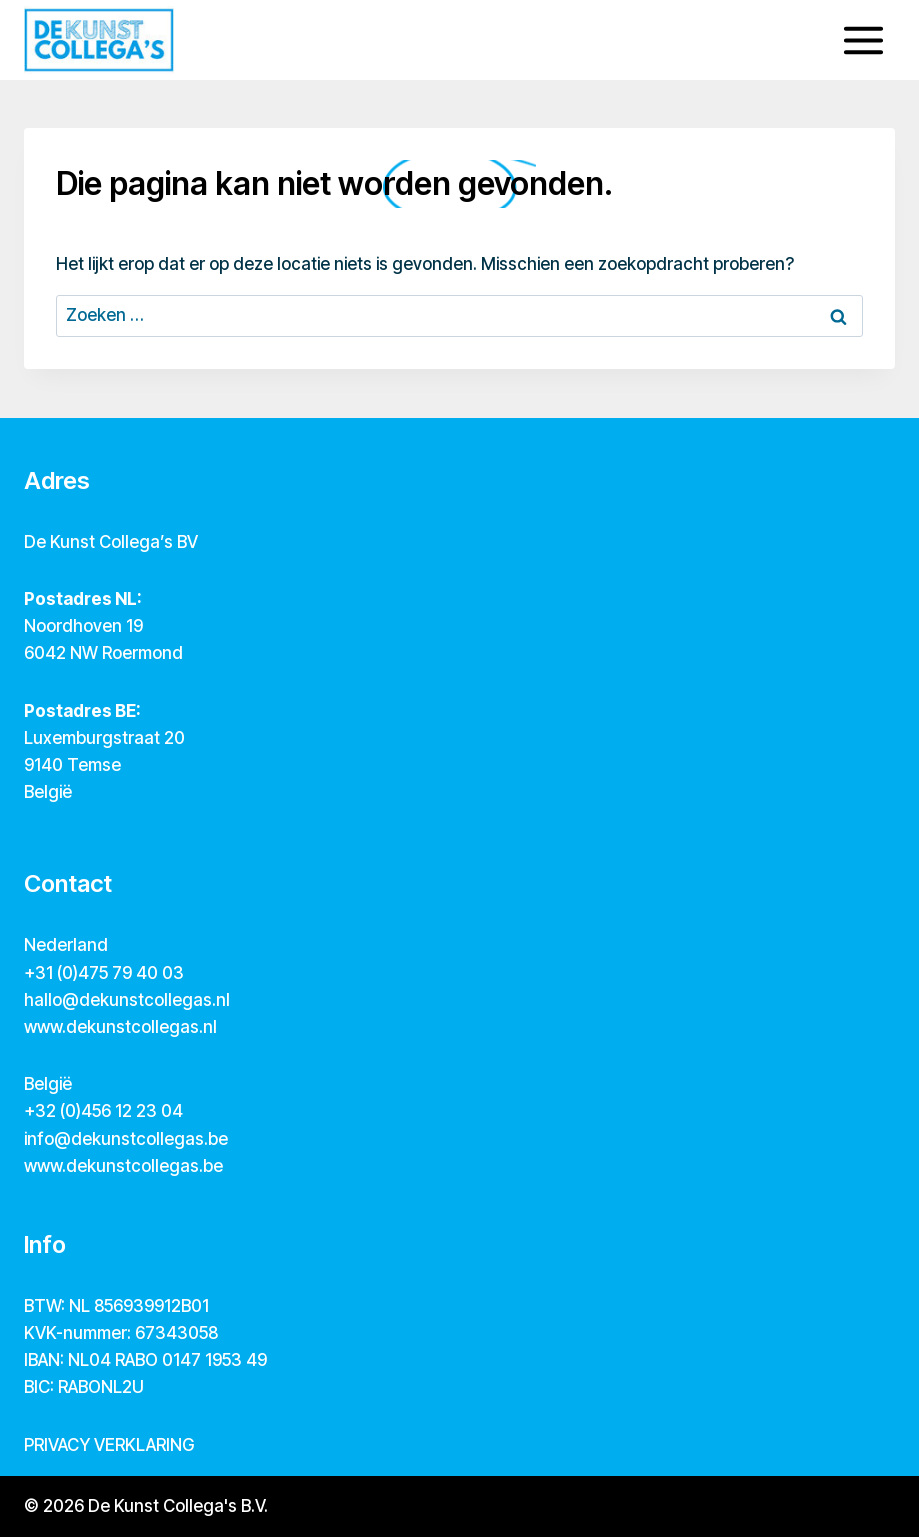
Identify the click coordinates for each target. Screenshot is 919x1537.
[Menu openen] (863, 40)
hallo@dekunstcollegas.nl (127, 1000)
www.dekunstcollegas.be (123, 1166)
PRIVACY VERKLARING (109, 1445)
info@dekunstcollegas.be (126, 1139)
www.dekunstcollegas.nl (120, 1027)
